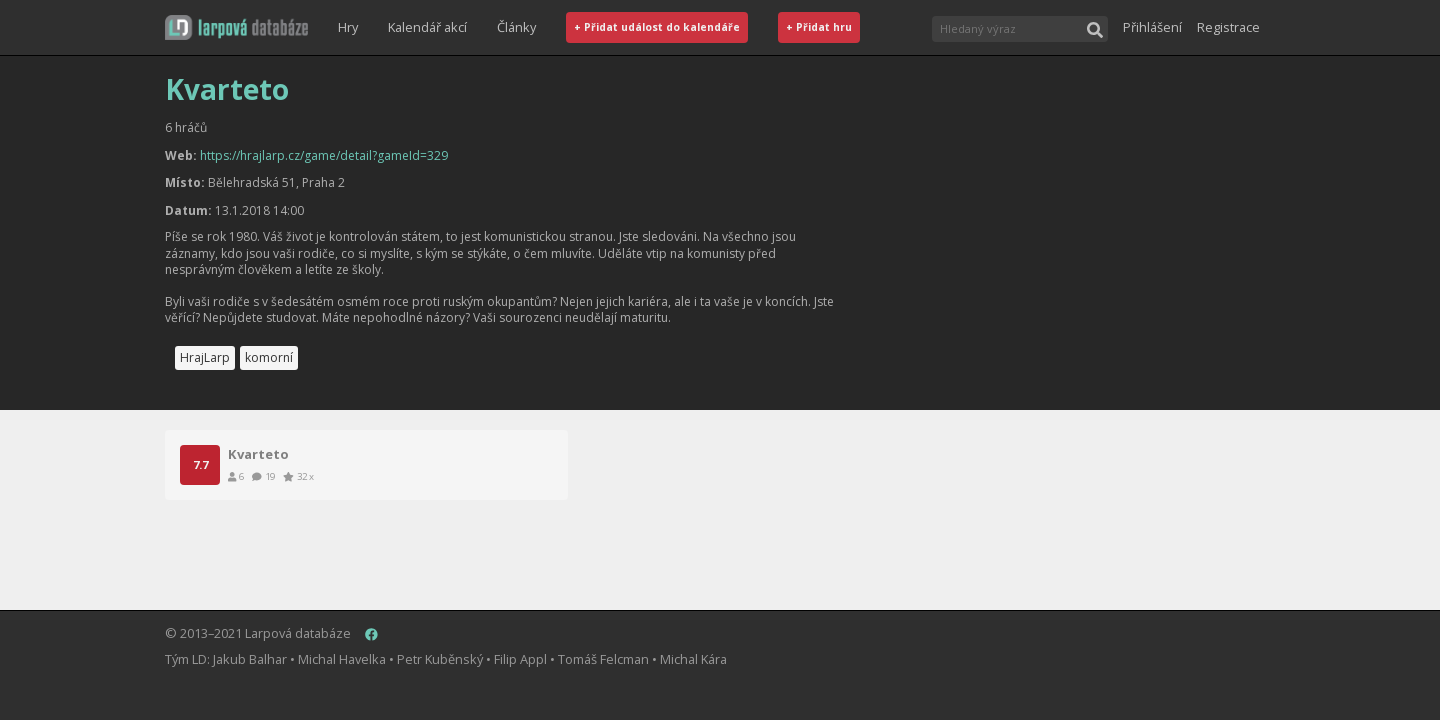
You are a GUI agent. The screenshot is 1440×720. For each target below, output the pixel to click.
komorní (269, 357)
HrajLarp (205, 357)
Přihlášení (1152, 27)
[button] (236, 27)
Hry (348, 27)
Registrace (1228, 27)
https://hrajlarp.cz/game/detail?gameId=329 (324, 155)
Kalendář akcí (427, 27)
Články (516, 27)
